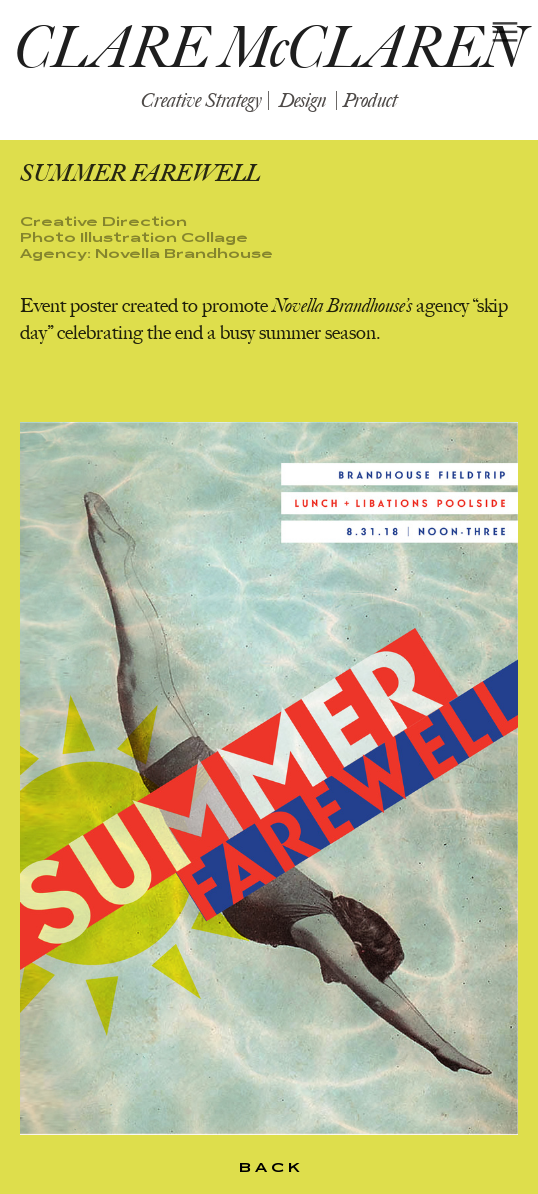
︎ (505, 32)
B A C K (269, 1167)
